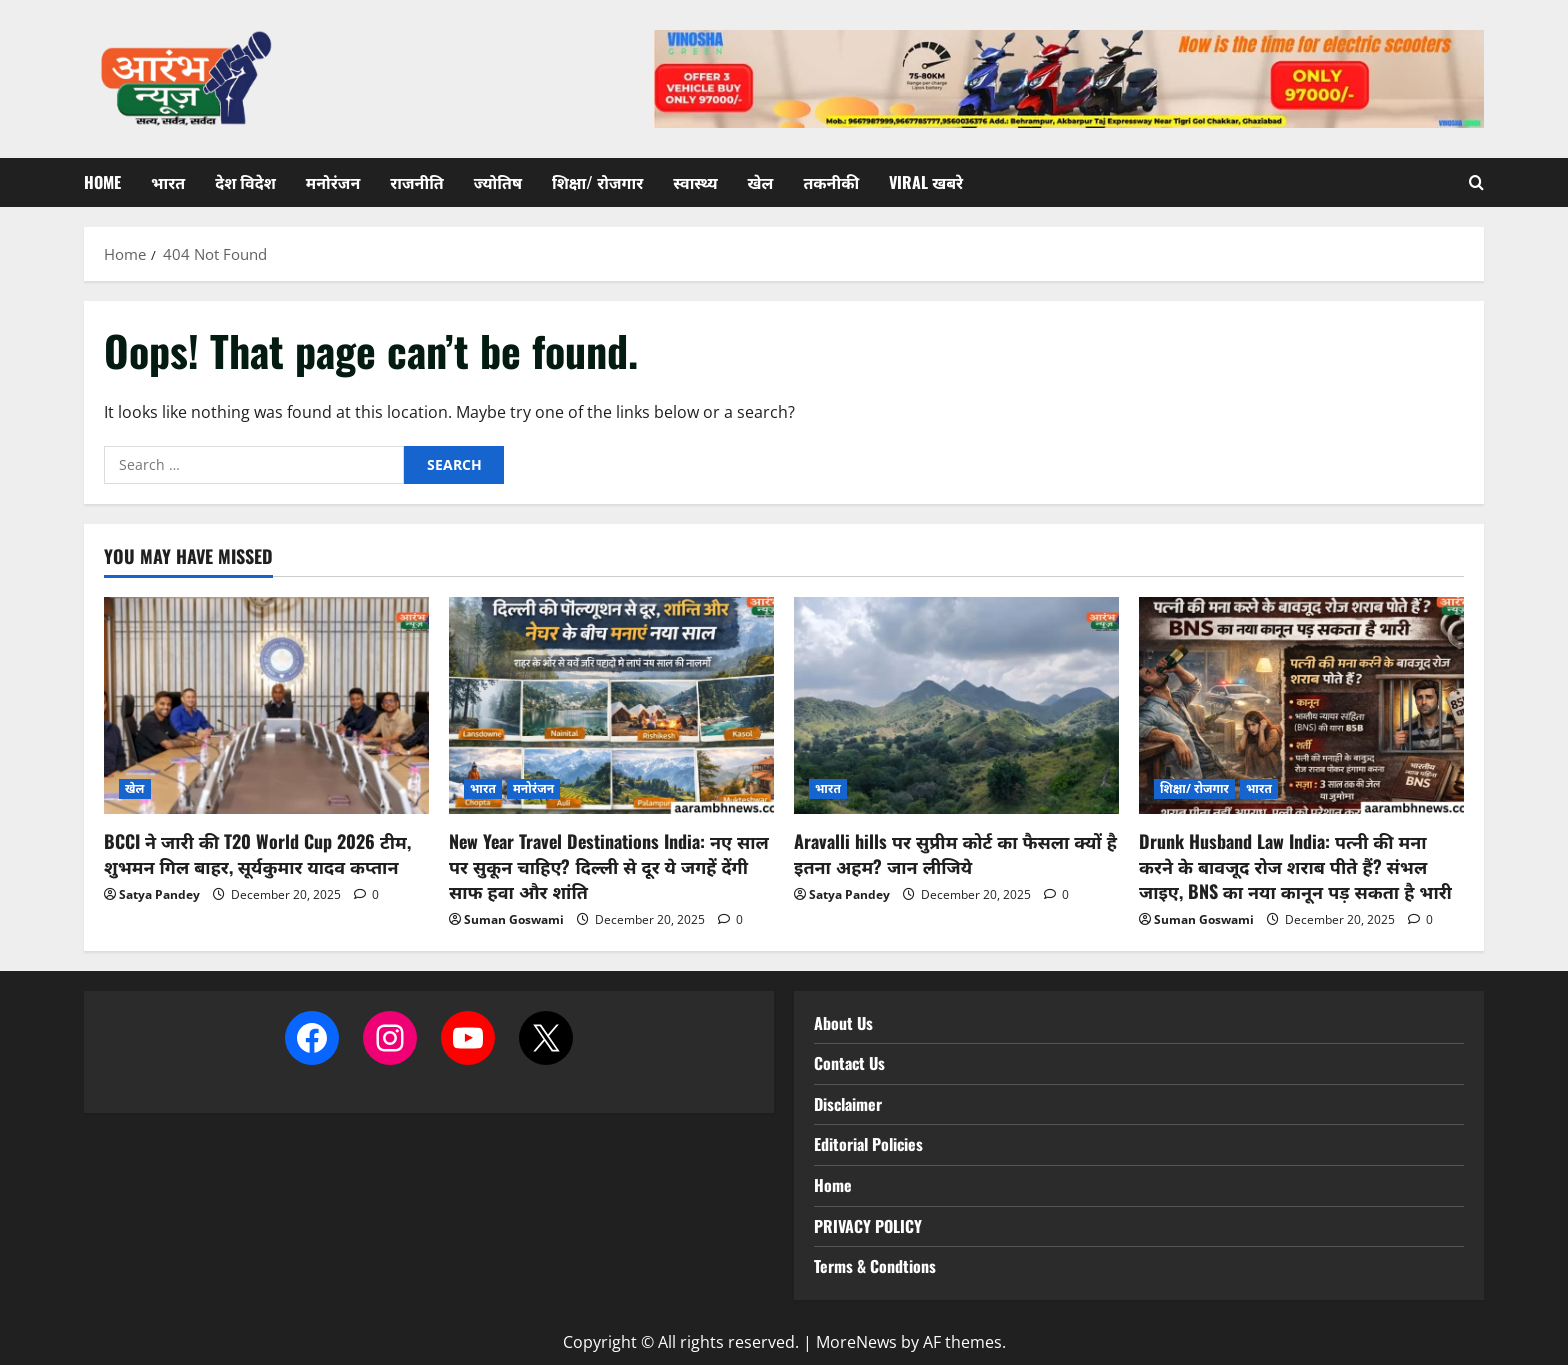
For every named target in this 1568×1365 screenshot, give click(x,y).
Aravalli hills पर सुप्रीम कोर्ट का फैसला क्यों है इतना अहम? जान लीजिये (955, 853)
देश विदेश (245, 182)
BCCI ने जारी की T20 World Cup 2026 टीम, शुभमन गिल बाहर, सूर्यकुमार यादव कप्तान (257, 853)
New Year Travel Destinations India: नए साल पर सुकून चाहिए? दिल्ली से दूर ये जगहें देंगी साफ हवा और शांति (609, 866)
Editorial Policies (868, 1144)
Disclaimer (848, 1104)
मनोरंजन (333, 182)
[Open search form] (1476, 182)
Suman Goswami (514, 919)
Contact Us (849, 1063)
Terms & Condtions (875, 1266)
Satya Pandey (159, 894)
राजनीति (417, 182)
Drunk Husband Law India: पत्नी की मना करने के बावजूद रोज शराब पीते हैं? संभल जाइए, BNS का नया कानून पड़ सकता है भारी (1295, 866)
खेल (761, 182)
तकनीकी (831, 182)
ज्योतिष (498, 182)
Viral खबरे (926, 182)
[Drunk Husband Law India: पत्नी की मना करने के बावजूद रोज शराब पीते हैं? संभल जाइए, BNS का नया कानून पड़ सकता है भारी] (1301, 705)
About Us (843, 1023)
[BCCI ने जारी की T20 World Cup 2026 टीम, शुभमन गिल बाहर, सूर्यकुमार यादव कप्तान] (266, 705)
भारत (168, 182)
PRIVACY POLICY (868, 1226)
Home (102, 182)
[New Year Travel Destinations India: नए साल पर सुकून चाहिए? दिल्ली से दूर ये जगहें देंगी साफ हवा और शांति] (611, 705)
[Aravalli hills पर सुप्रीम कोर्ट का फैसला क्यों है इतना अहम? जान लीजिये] (956, 705)
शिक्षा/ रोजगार (597, 182)
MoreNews (856, 1342)
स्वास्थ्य (695, 182)
